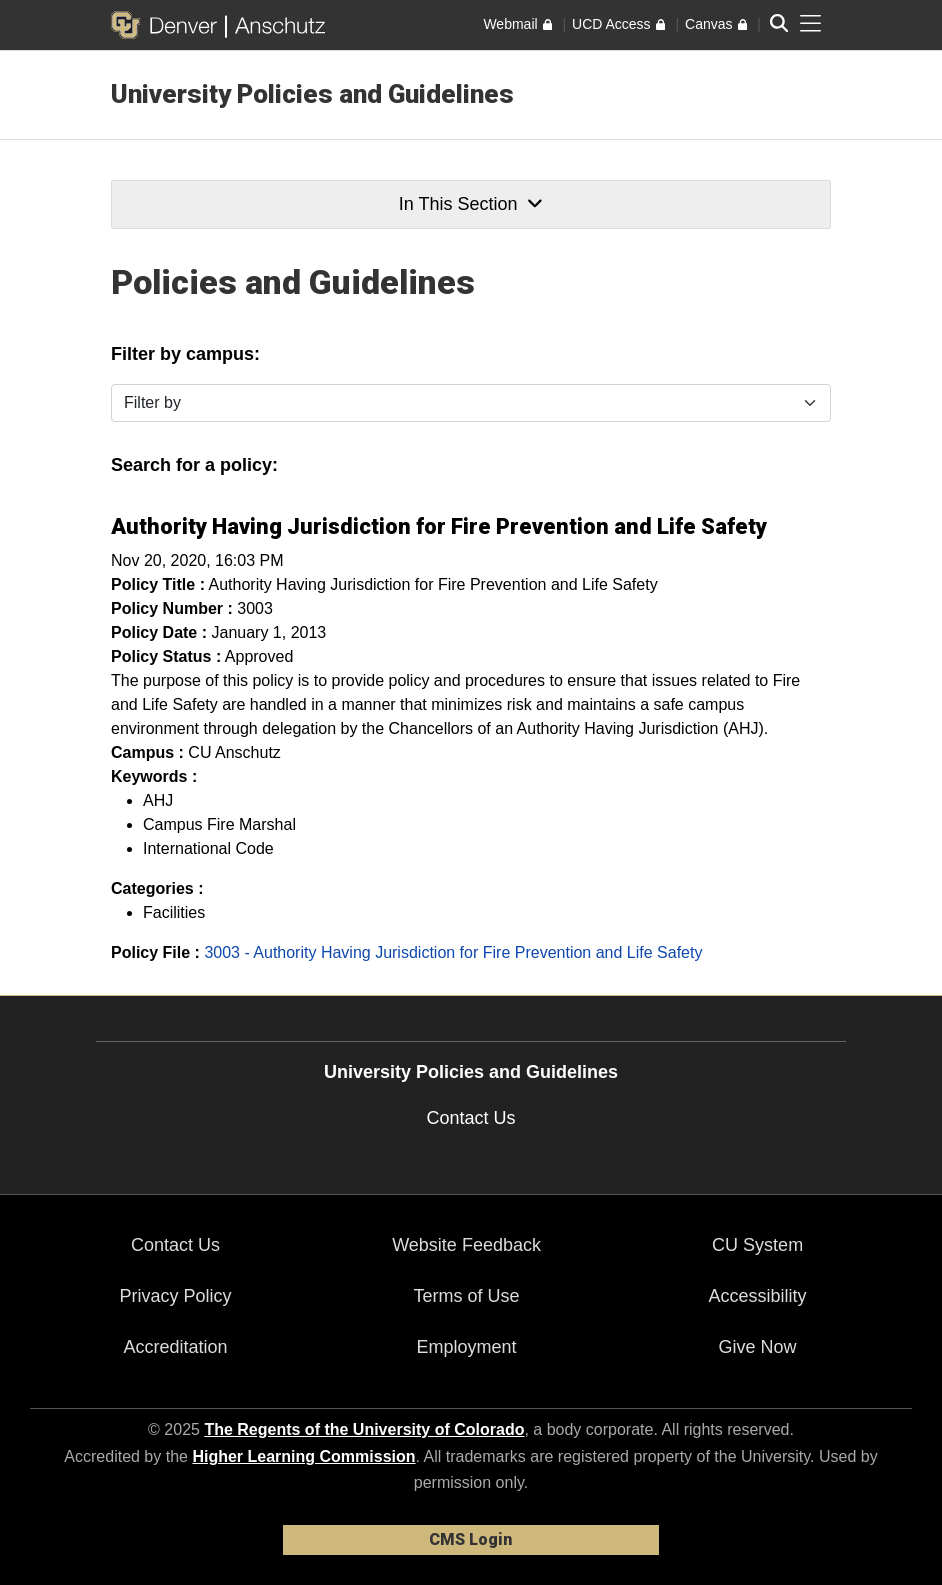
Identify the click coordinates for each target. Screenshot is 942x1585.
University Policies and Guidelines (312, 94)
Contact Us (470, 1118)
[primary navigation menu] (811, 24)
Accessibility (758, 1296)
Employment (467, 1347)
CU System (757, 1245)
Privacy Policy (176, 1296)
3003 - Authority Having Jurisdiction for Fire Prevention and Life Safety (453, 952)
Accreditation (175, 1347)
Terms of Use (467, 1296)
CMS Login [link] (470, 1539)
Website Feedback (466, 1245)
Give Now (758, 1347)
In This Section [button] (471, 204)
